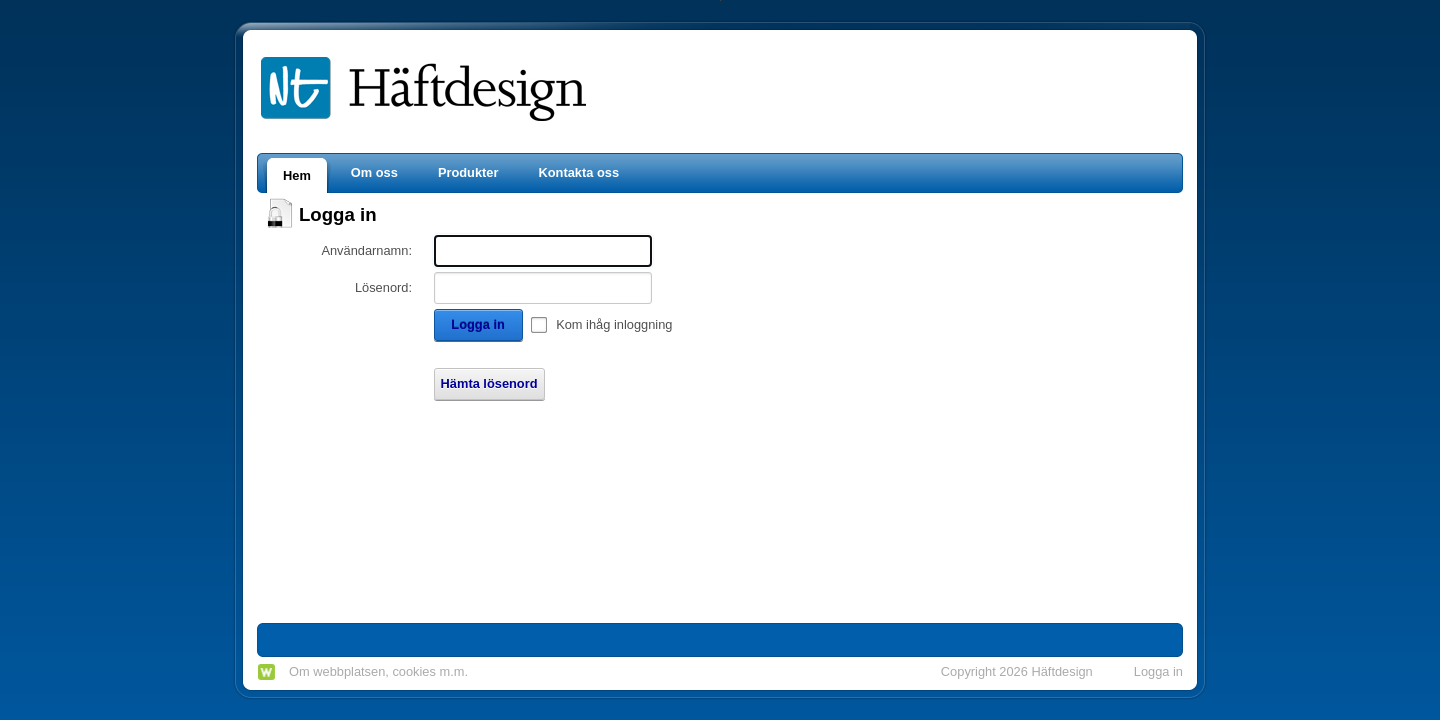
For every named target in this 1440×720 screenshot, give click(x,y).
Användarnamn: (366, 250)
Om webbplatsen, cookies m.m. (378, 671)
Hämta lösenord (489, 383)
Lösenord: (383, 287)
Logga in (477, 324)
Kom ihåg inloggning (614, 324)
